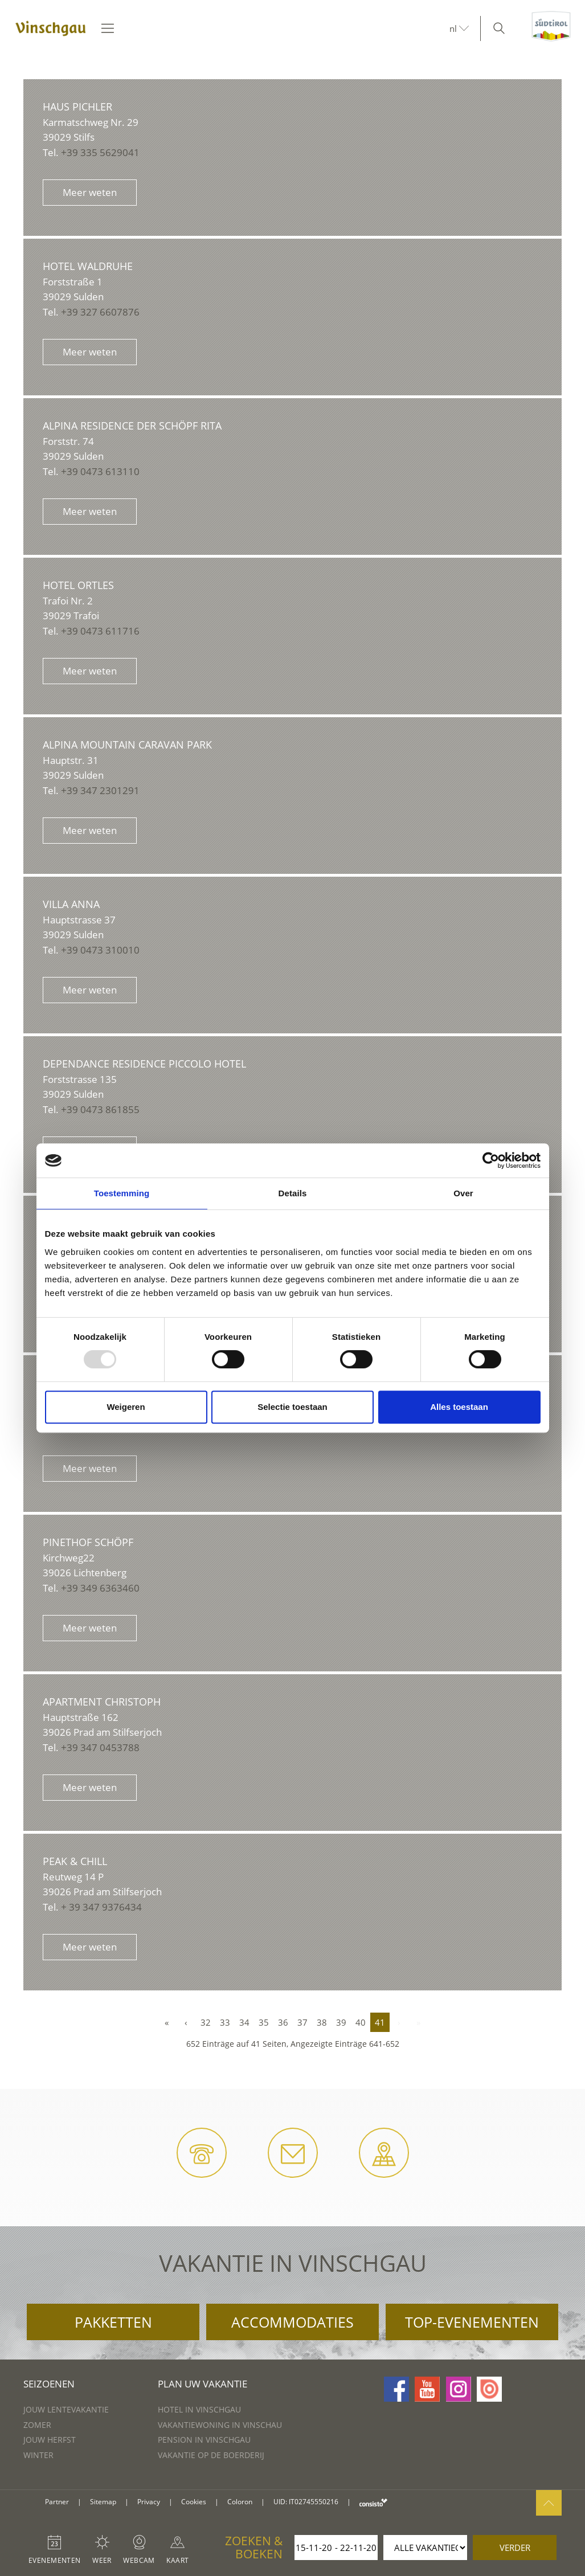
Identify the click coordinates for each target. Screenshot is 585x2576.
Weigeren (126, 1407)
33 (225, 2022)
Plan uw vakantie (202, 2383)
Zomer (37, 2424)
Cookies (193, 2502)
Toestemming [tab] (122, 1193)
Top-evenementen (472, 2322)
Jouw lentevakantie (66, 2409)
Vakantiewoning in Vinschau (220, 2424)
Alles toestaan (459, 1407)
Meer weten (90, 192)
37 (302, 2022)
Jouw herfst (49, 2439)
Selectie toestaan (292, 1407)
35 (264, 2022)
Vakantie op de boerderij (211, 2455)
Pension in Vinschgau (204, 2439)
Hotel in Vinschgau (199, 2409)
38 (322, 2022)
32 (206, 2022)
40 (360, 2022)
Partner (57, 2502)
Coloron (239, 2502)
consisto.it (373, 2502)
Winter (38, 2455)
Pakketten (113, 2322)
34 (244, 2022)
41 (380, 2022)
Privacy (148, 2502)
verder (515, 2547)
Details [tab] (293, 1193)
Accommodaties (292, 2322)
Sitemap (103, 2502)
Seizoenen (49, 2383)
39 (341, 2022)
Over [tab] (463, 1193)
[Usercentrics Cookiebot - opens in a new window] (491, 1160)
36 (283, 2022)
